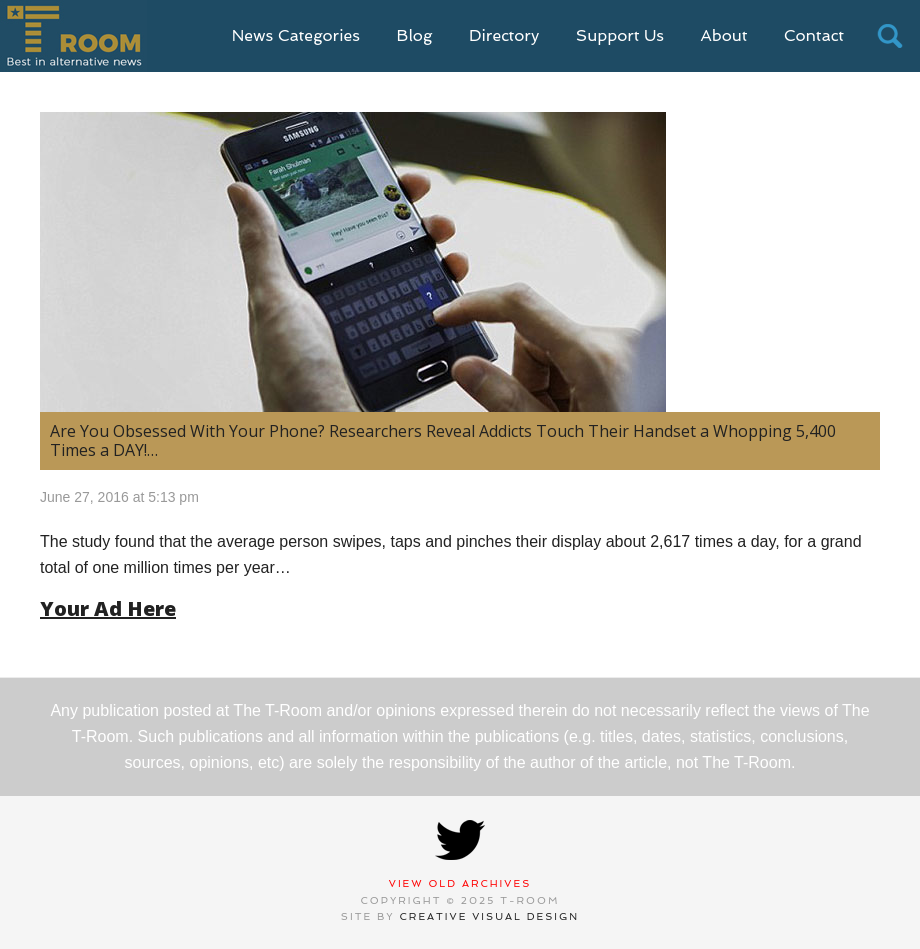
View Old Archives (460, 883)
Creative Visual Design (490, 916)
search (890, 36)
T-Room (73, 36)
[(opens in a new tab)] (460, 262)
